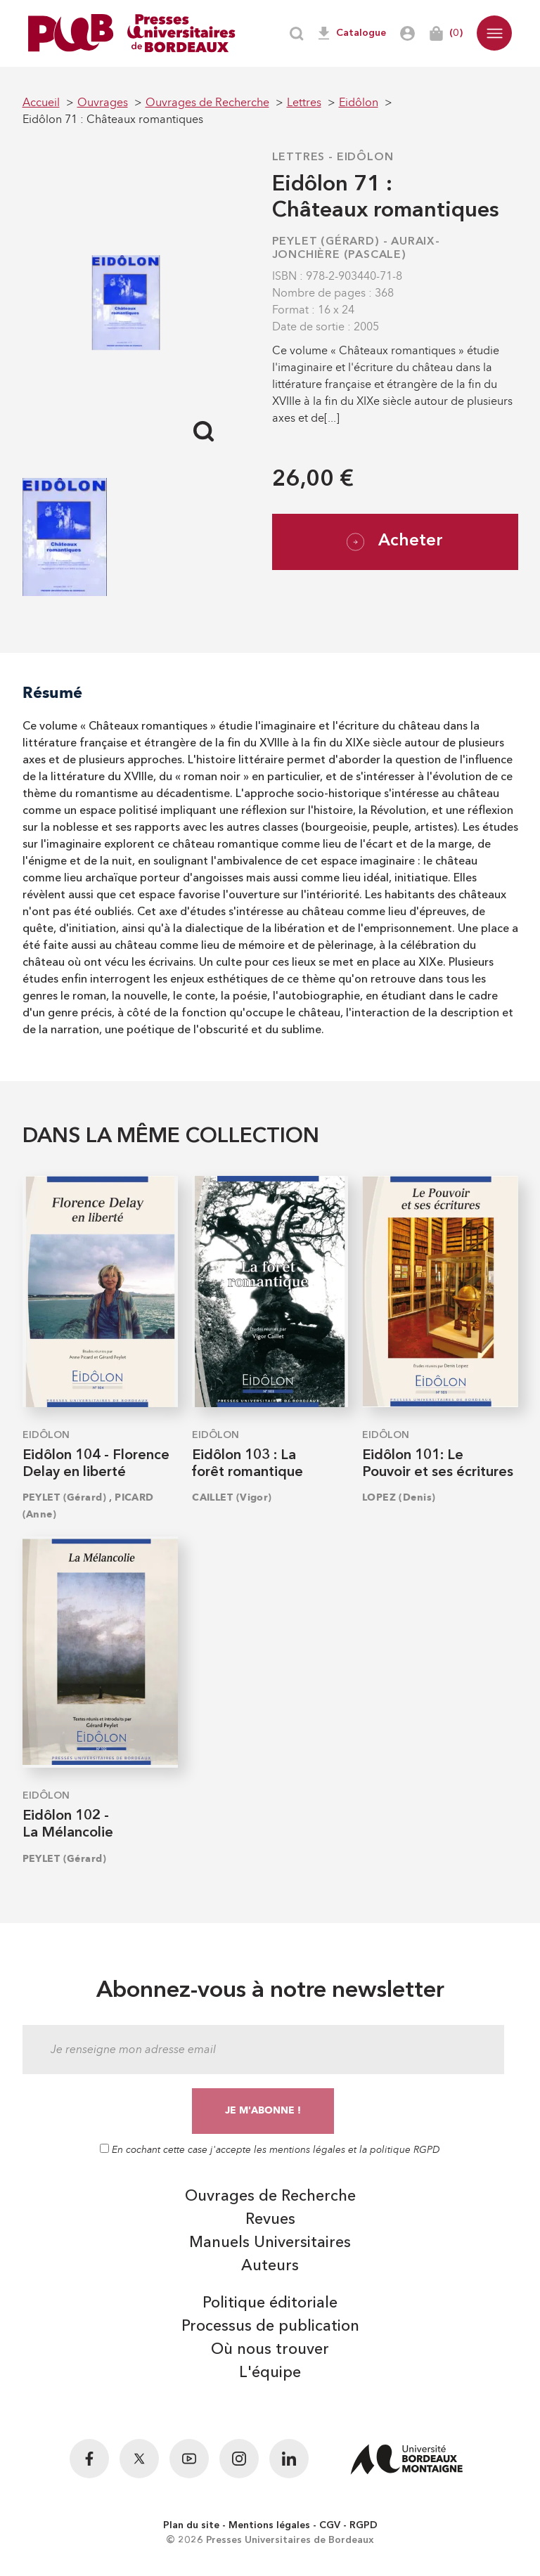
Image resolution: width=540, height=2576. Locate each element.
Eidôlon (365, 157)
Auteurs (270, 2266)
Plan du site (191, 2525)
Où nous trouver (270, 2349)
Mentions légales (269, 2525)
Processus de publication (270, 2326)
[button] (494, 33)
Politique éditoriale (270, 2303)
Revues (270, 2219)
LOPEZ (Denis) (399, 1497)
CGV (329, 2525)
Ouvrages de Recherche (270, 2196)
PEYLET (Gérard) (326, 241)
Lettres (299, 157)
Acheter (395, 542)
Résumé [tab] (52, 692)
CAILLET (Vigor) (232, 1497)
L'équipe (270, 2373)
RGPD (363, 2525)
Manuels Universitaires (270, 2243)
